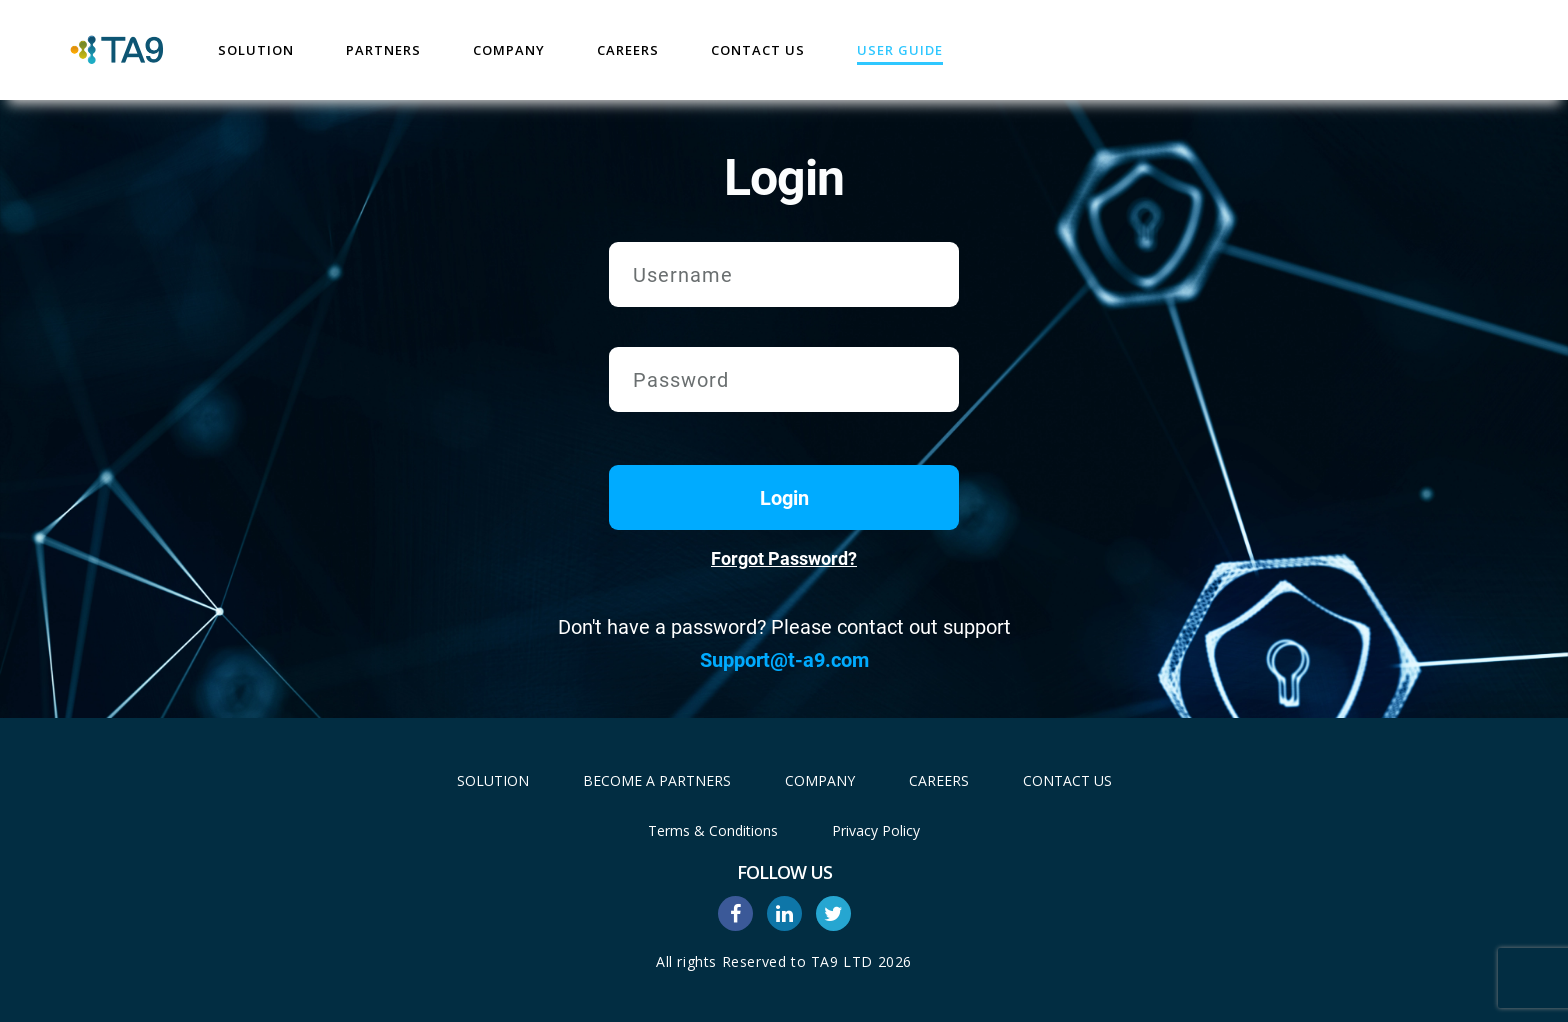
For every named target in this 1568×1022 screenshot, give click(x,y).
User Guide (900, 50)
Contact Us (758, 50)
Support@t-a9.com (784, 660)
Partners (383, 50)
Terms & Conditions (713, 830)
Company (509, 50)
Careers (628, 50)
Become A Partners (657, 780)
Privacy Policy (876, 830)
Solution (256, 50)
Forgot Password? (784, 558)
